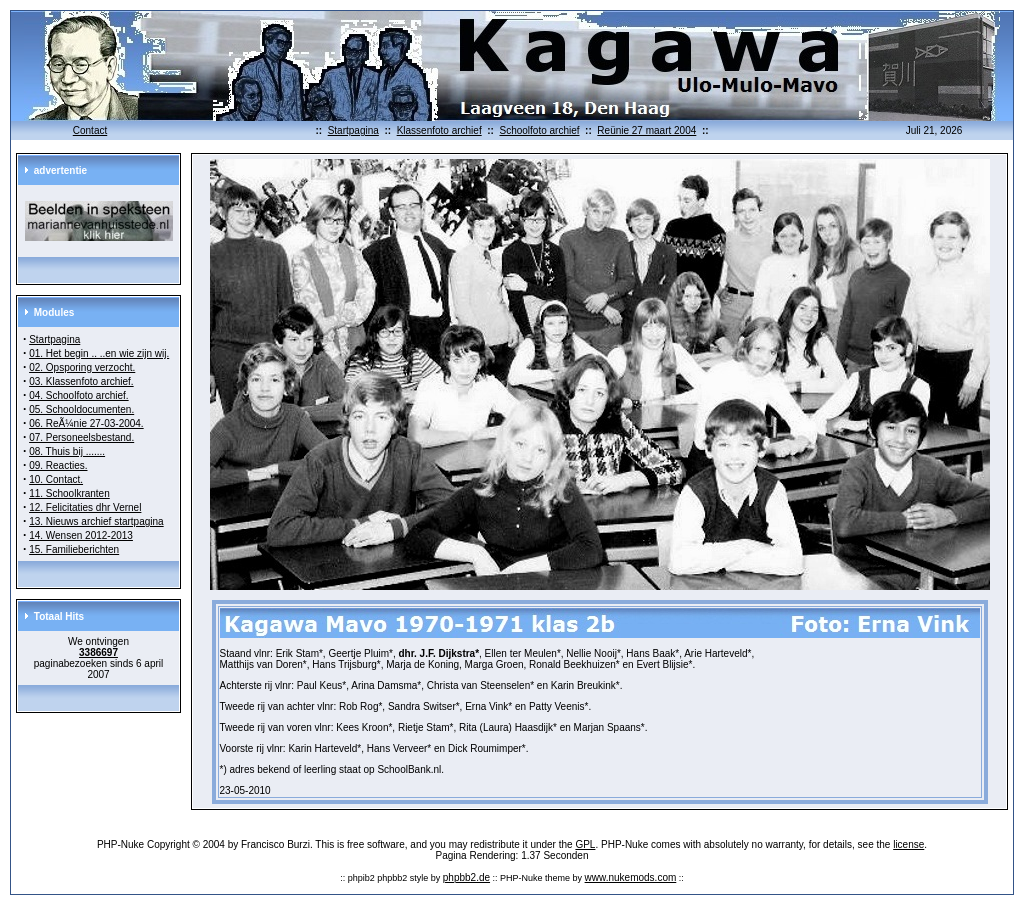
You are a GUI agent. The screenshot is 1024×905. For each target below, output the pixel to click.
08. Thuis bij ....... (67, 451)
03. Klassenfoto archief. (81, 381)
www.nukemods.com (631, 877)
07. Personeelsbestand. (81, 437)
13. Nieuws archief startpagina (96, 521)
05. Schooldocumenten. (81, 409)
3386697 (98, 652)
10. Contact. (56, 479)
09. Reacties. (58, 465)
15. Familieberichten (74, 549)
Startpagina (353, 130)
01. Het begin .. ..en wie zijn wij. (99, 353)
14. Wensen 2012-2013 (81, 535)
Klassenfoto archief (439, 130)
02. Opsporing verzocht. (82, 367)
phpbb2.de (466, 877)
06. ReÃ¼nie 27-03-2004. (86, 423)
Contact (90, 130)
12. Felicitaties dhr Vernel (85, 507)
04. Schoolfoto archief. (79, 395)
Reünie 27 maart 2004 (646, 130)
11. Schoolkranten (69, 493)
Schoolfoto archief (539, 130)
